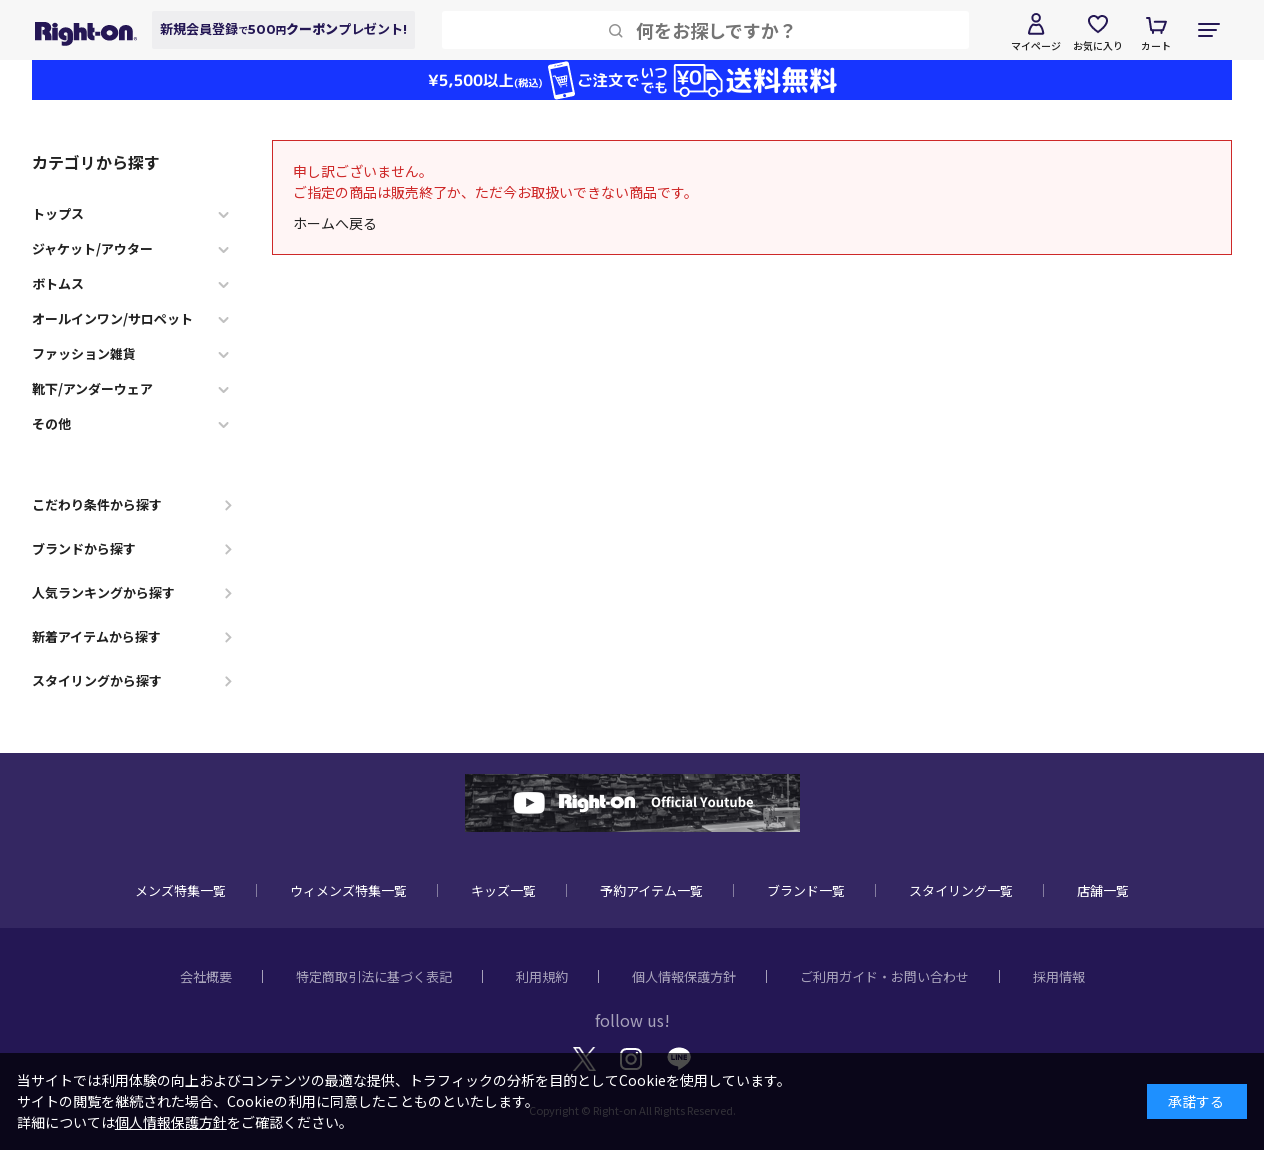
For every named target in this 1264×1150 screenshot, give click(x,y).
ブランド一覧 (806, 890)
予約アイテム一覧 (651, 890)
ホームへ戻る (335, 223)
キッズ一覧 (503, 890)
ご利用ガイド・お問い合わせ (884, 976)
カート (1156, 45)
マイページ (1036, 45)
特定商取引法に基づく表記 (374, 976)
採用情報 (1059, 976)
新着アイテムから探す (96, 636)
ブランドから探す (84, 548)
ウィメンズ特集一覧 (348, 890)
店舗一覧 (1103, 890)
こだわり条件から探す (97, 504)
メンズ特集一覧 (180, 890)
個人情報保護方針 (684, 976)
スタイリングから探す (97, 680)
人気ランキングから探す (103, 592)
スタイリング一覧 (961, 890)
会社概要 (206, 976)
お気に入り (1098, 45)
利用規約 (542, 976)
